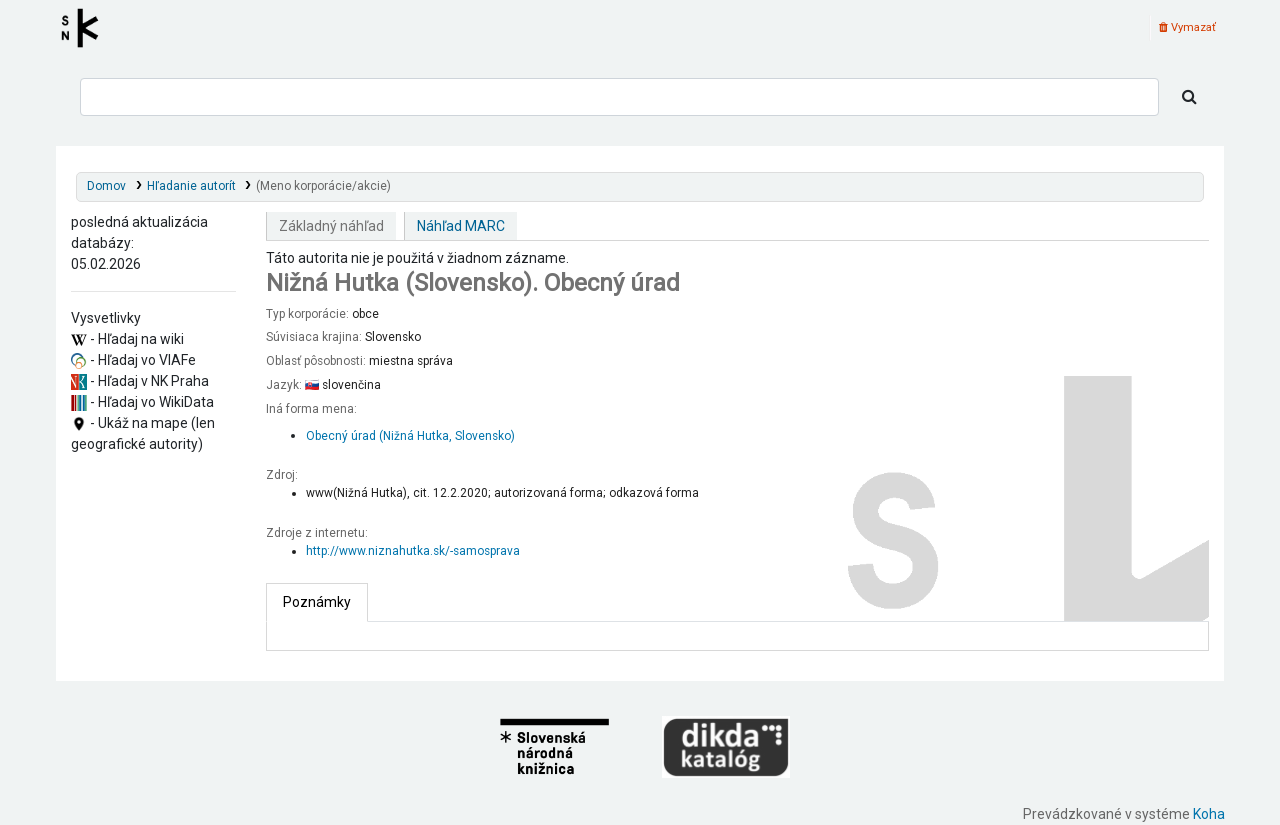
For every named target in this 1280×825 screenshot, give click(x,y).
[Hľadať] (1189, 97)
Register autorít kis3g (86, 28)
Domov (106, 186)
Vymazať (1187, 27)
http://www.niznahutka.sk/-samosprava (413, 551)
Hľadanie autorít (191, 186)
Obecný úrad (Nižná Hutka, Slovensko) (410, 436)
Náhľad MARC (461, 226)
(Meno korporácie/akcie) (323, 186)
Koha (1209, 814)
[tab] (317, 602)
